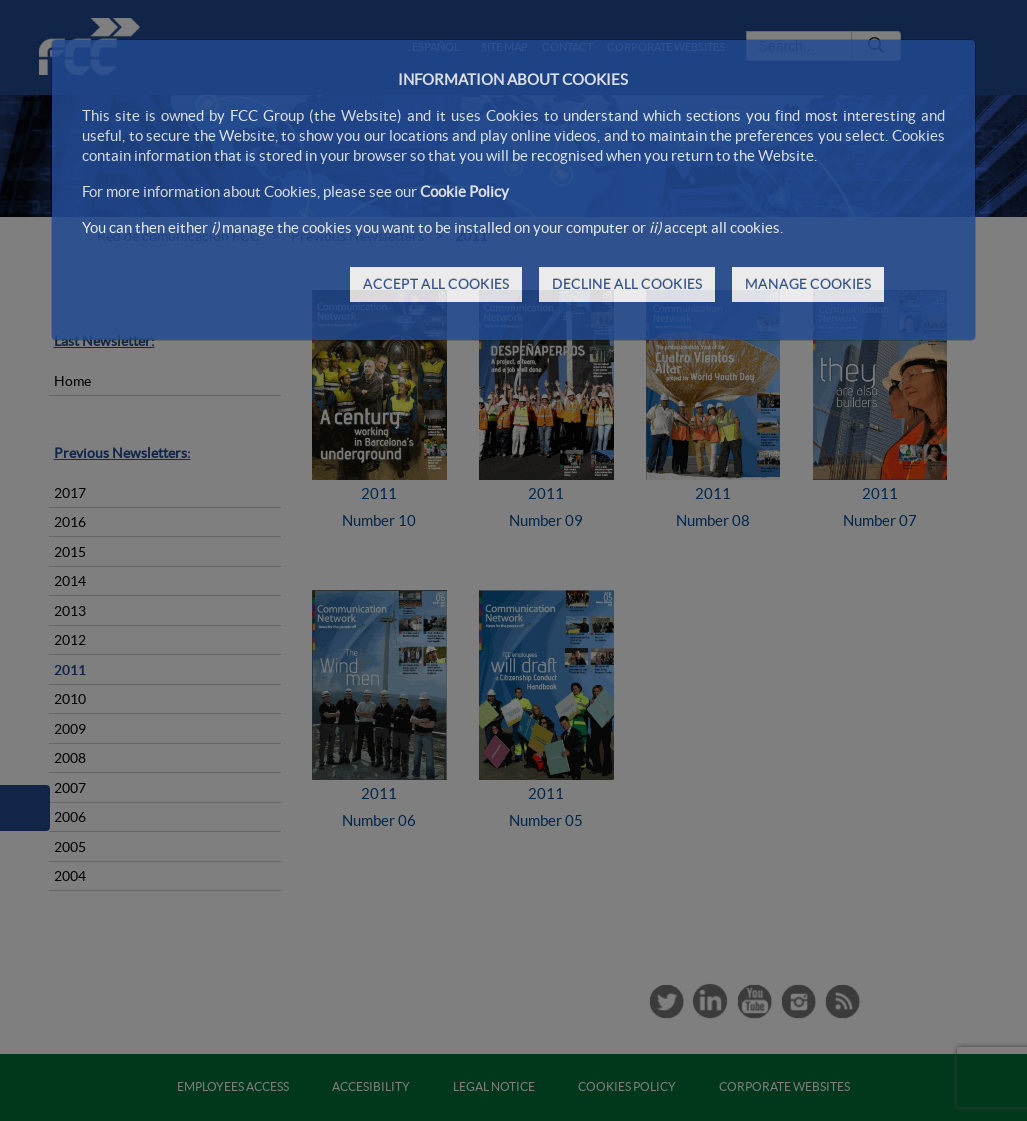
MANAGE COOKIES (808, 284)
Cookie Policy (464, 191)
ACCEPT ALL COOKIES (436, 284)
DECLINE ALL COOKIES (627, 284)
